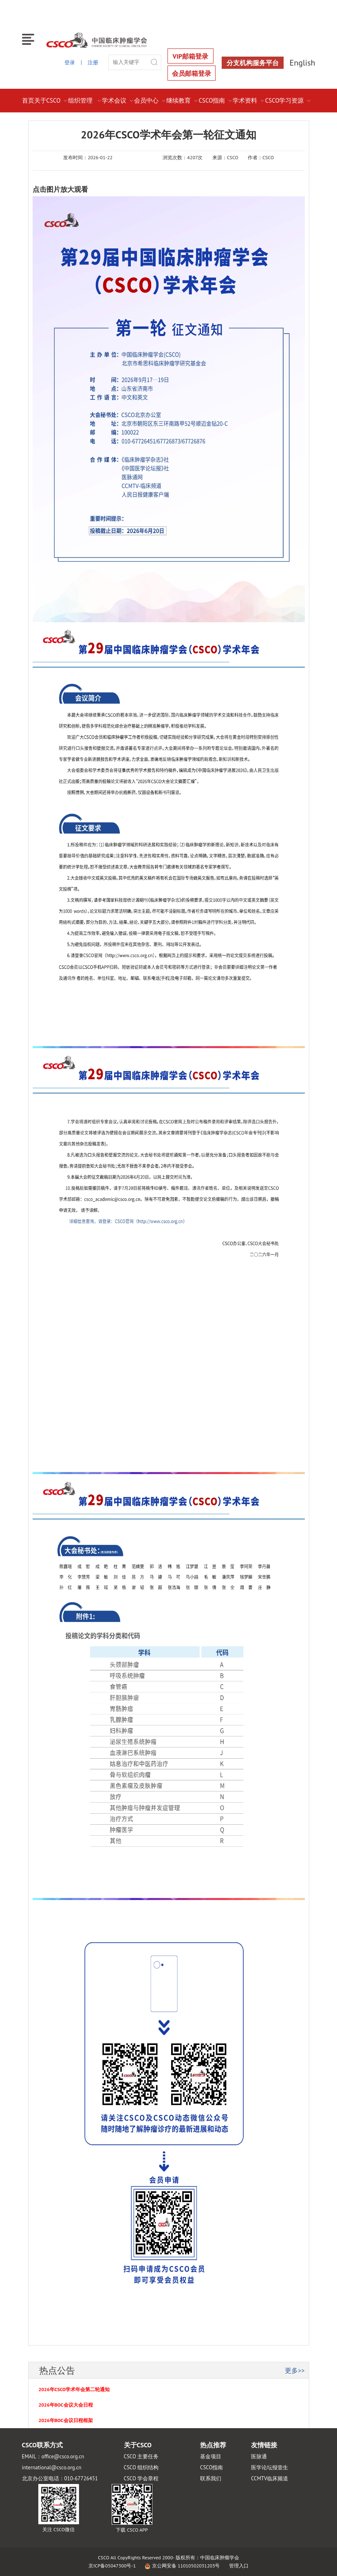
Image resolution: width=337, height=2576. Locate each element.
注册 (93, 62)
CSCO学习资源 (288, 100)
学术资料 (249, 100)
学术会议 (118, 100)
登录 (69, 62)
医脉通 (259, 2456)
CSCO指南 (215, 100)
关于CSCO (51, 100)
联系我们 (210, 2478)
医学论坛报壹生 (269, 2467)
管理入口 (239, 2566)
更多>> (294, 2370)
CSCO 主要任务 (141, 2456)
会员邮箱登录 (191, 73)
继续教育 (182, 100)
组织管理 (85, 100)
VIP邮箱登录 (190, 56)
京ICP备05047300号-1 (112, 2566)
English (302, 62)
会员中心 (150, 100)
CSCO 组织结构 (141, 2467)
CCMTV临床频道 (269, 2478)
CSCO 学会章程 (141, 2478)
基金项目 (210, 2456)
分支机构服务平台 (253, 63)
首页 (28, 100)
